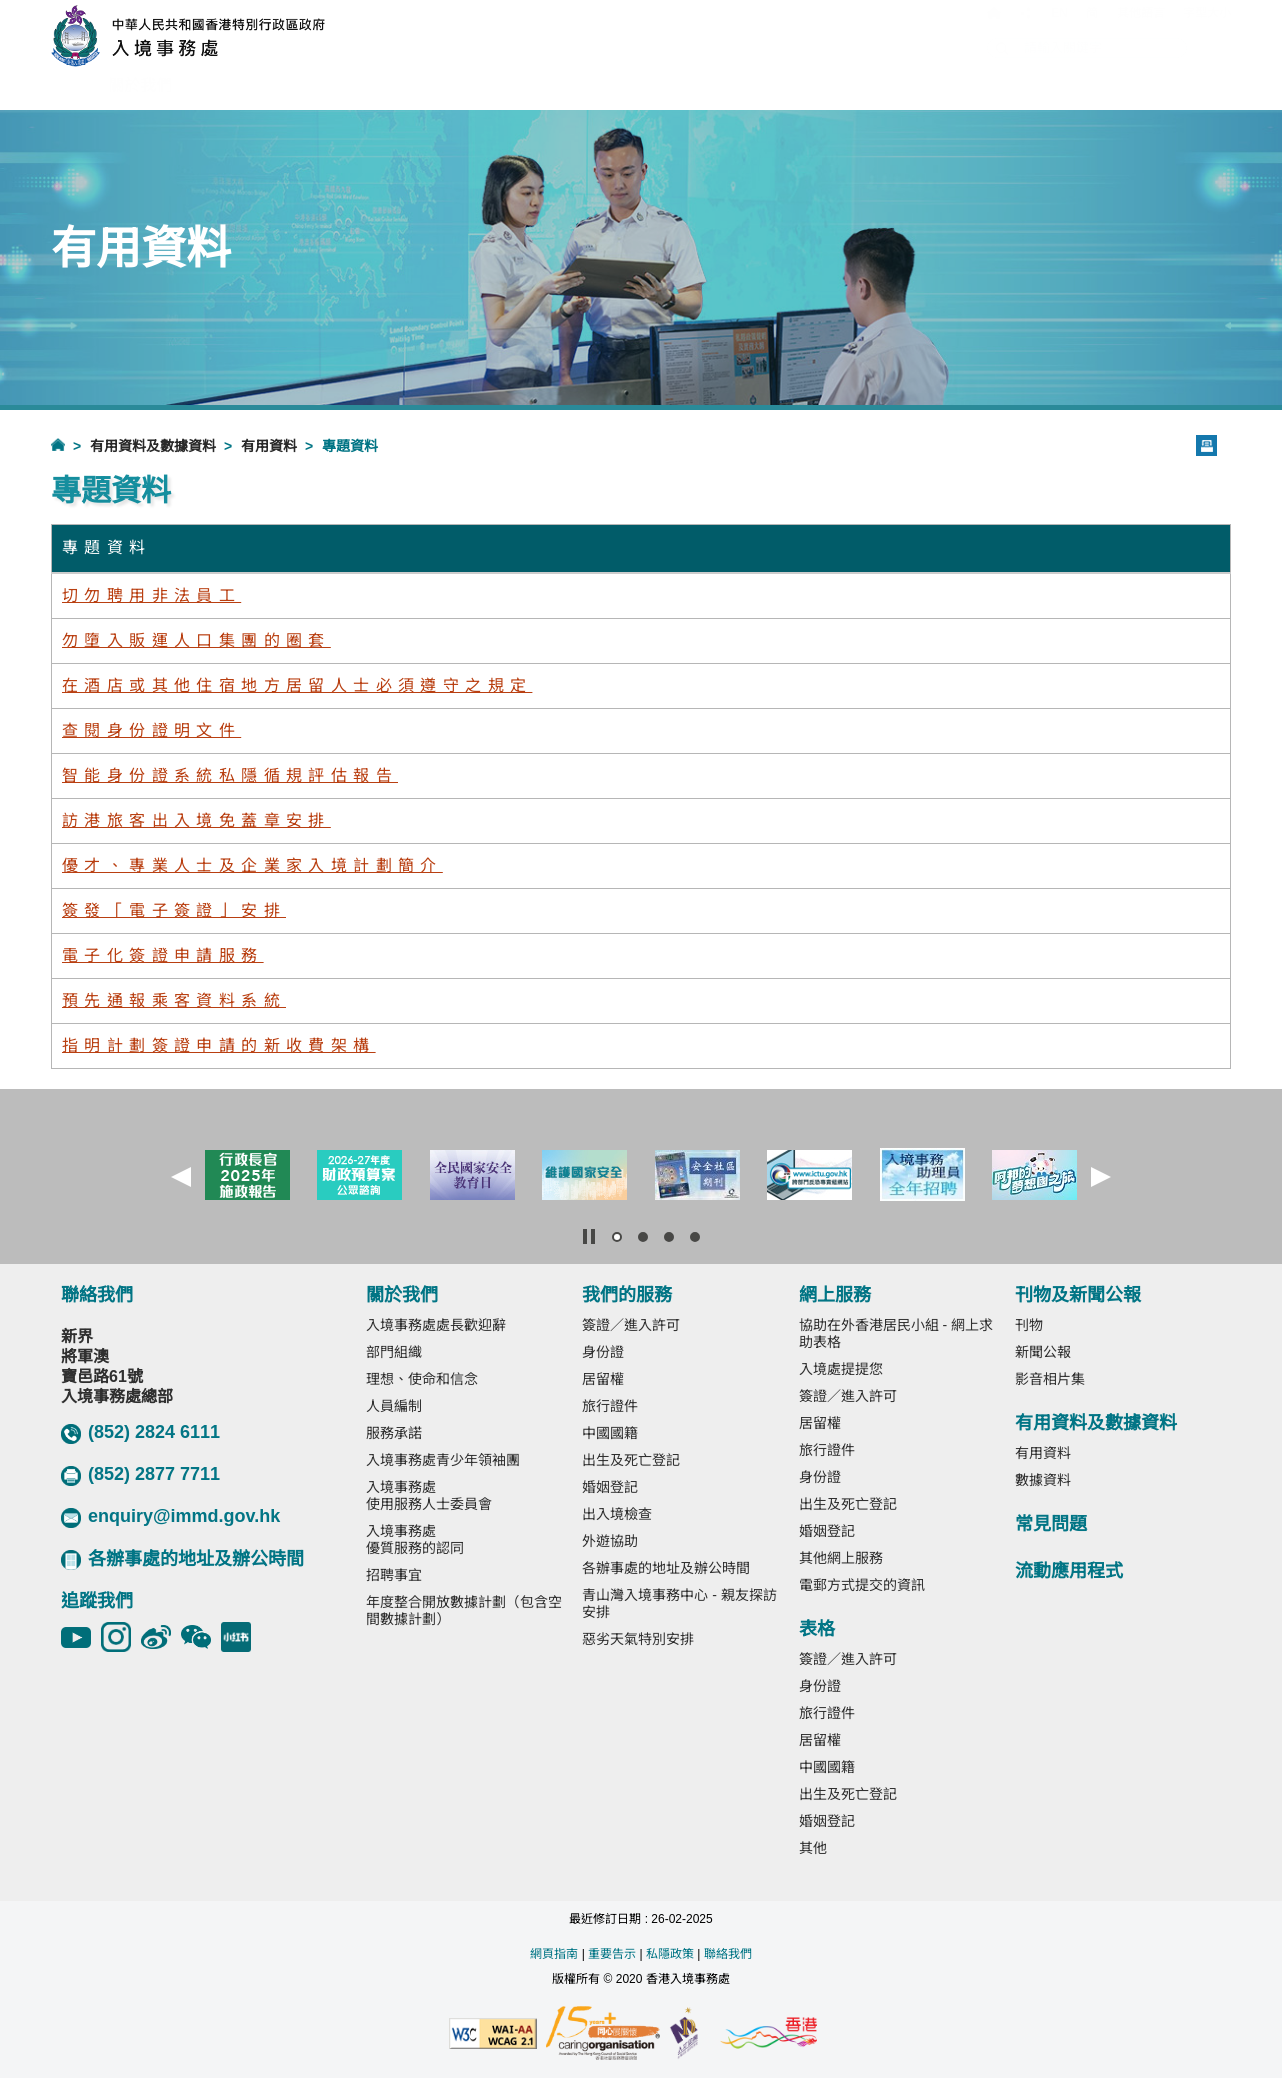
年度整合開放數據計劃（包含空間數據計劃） (464, 1610)
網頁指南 (554, 1954)
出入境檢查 (617, 1514)
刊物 (1029, 1325)
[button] (181, 1177)
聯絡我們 (728, 1954)
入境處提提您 (841, 1369)
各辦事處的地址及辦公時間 (182, 1559)
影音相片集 (1050, 1379)
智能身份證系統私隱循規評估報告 (230, 775)
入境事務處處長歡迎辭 (436, 1325)
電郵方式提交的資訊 (862, 1585)
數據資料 (1043, 1480)
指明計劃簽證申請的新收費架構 (219, 1045)
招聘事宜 (394, 1575)
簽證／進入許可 (631, 1325)
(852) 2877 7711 (140, 1475)
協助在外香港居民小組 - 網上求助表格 (896, 1333)
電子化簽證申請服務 (163, 955)
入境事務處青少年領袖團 (443, 1460)
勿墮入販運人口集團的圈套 (196, 640)
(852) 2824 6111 (140, 1433)
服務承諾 (394, 1433)
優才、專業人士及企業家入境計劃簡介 (252, 865)
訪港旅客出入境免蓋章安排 (196, 820)
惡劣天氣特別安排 (638, 1639)
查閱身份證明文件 (151, 730)
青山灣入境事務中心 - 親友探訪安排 (679, 1603)
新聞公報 (1043, 1352)
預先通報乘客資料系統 (174, 1000)
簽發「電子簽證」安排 (174, 910)
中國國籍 (610, 1433)
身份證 (603, 1352)
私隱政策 (670, 1954)
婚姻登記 (610, 1487)
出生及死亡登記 (631, 1460)
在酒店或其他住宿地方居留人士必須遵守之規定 (297, 685)
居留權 (603, 1379)
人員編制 (394, 1406)
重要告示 (612, 1954)
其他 (813, 1848)
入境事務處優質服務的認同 (415, 1539)
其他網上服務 (841, 1558)
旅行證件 (610, 1406)
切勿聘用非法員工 (151, 595)
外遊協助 (610, 1541)
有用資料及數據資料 (153, 446)
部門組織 (394, 1352)
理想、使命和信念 (422, 1379)
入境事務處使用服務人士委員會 (429, 1495)
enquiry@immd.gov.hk (170, 1517)
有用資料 (269, 446)
